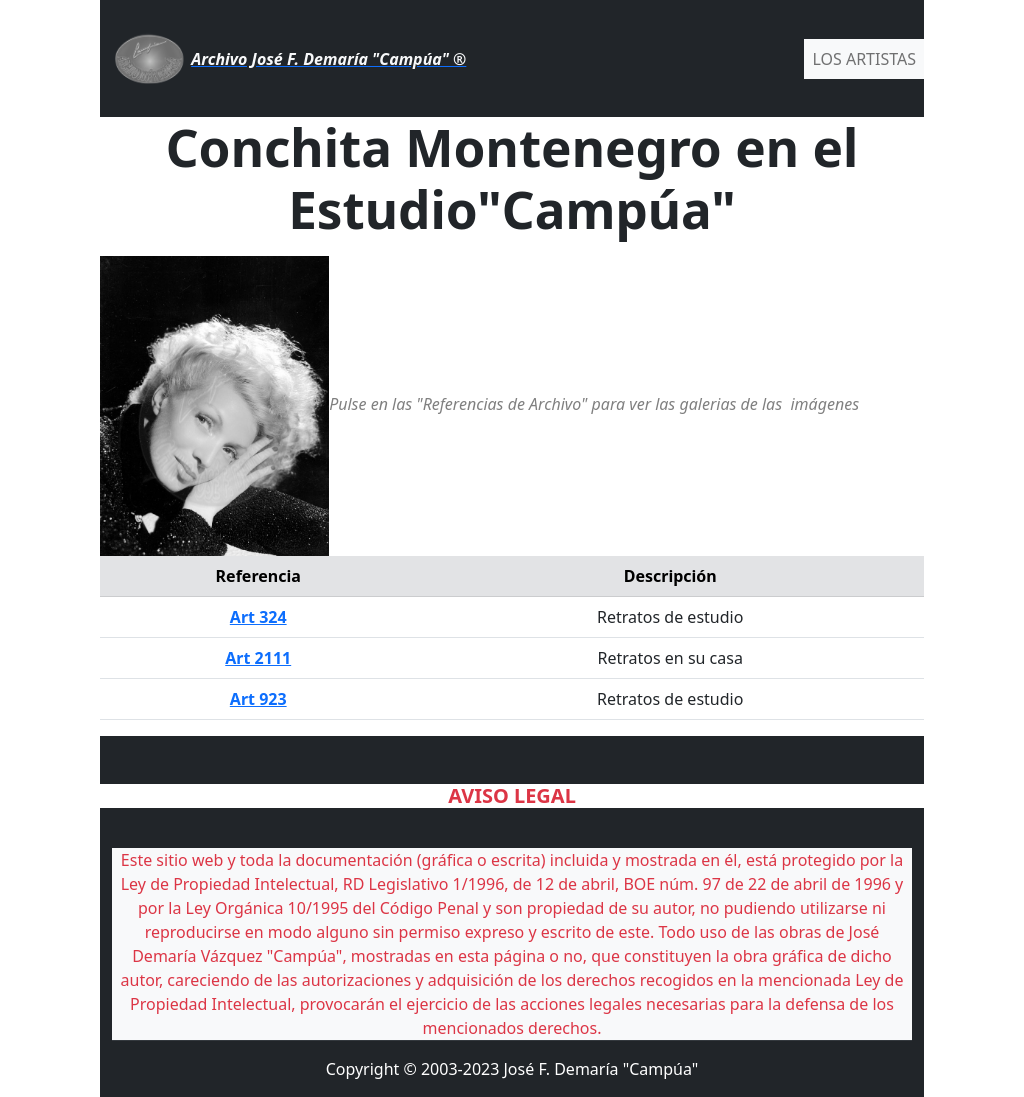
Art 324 (258, 617)
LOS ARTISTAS (864, 59)
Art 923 (258, 699)
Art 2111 (258, 658)
